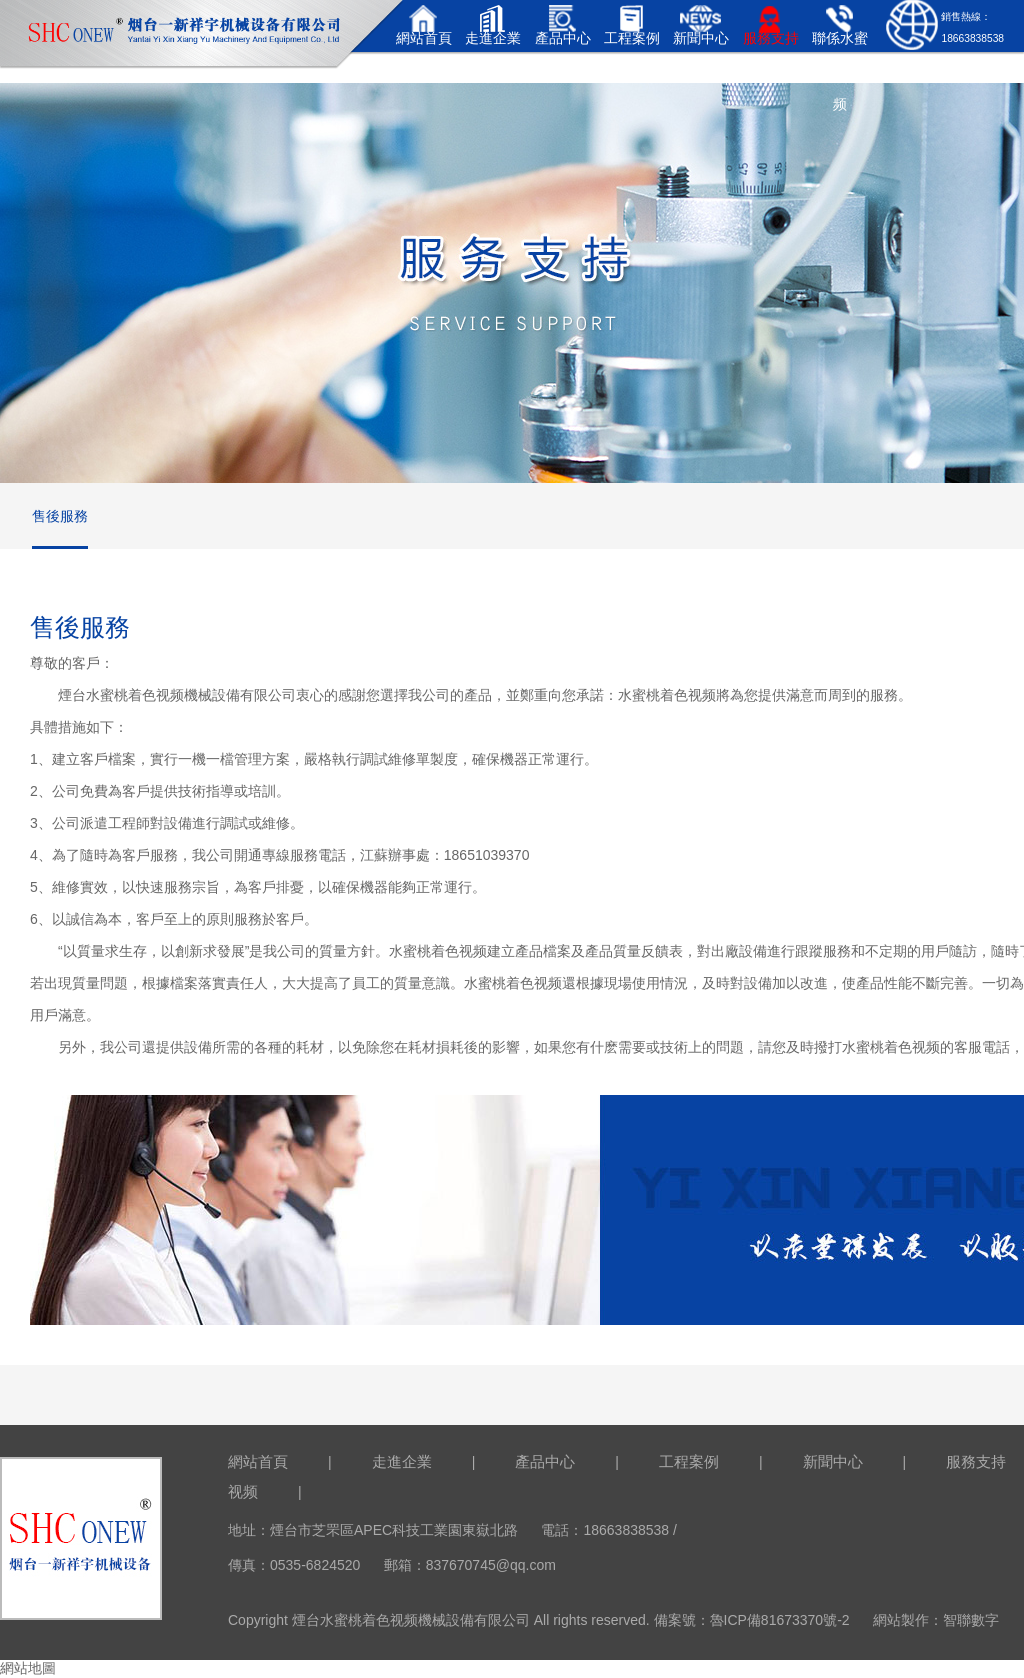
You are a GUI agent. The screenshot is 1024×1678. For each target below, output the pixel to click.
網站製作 (901, 1620)
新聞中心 (833, 1461)
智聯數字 (971, 1620)
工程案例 (689, 1461)
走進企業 (402, 1461)
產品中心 (545, 1461)
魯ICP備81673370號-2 (780, 1620)
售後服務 (60, 516)
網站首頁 (258, 1461)
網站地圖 (28, 1668)
